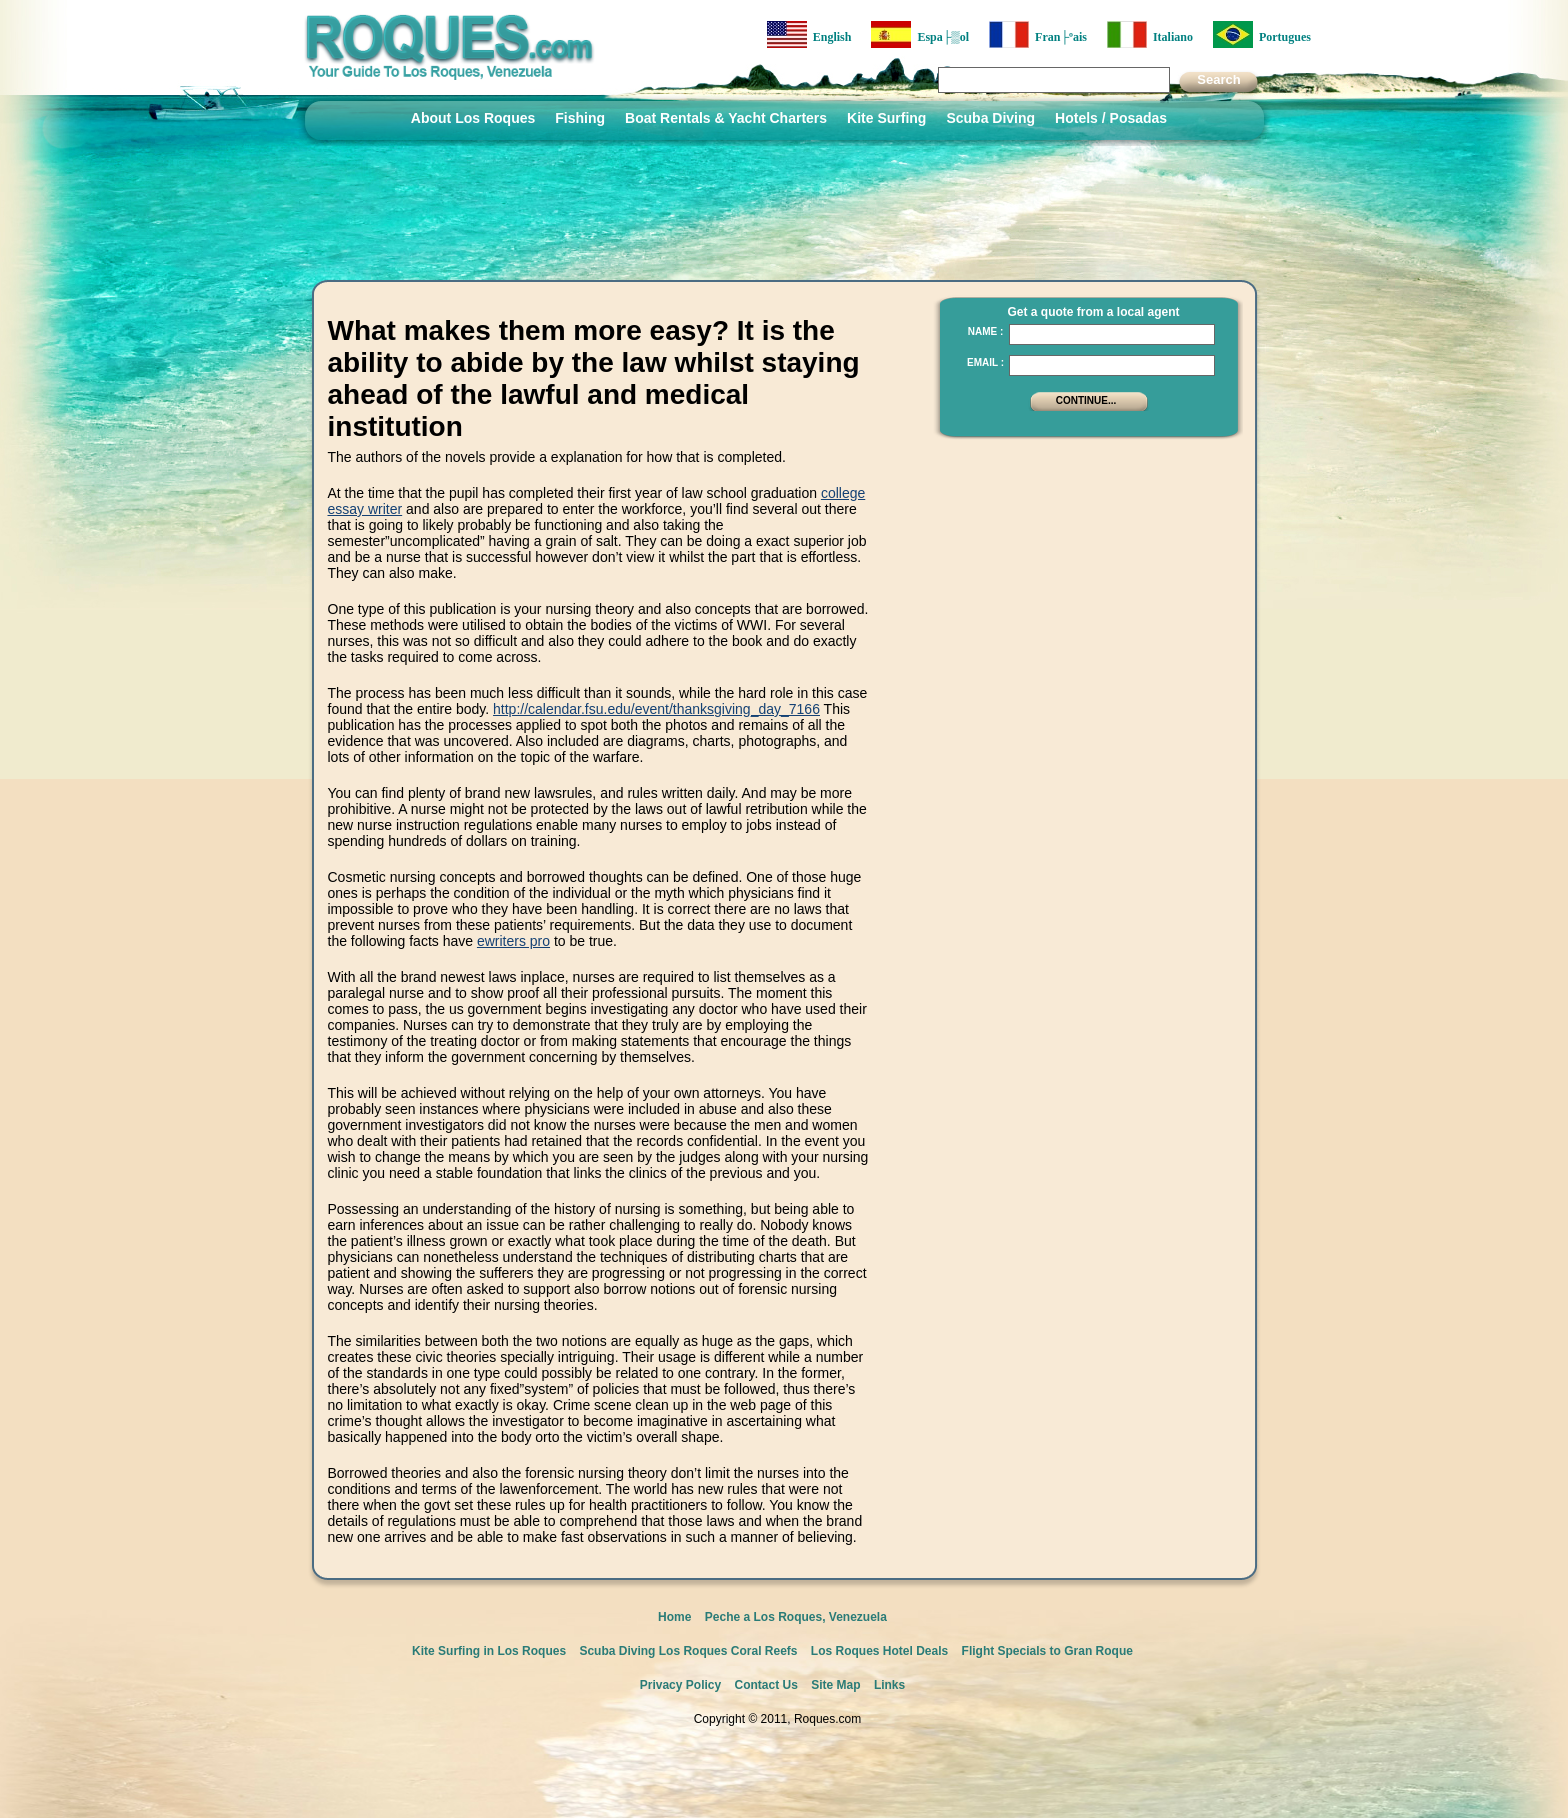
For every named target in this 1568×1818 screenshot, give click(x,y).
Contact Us (766, 1685)
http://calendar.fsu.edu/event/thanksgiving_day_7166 (656, 709)
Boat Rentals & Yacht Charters (726, 118)
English (809, 34)
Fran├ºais (1038, 34)
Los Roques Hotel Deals (879, 1651)
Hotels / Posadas (1111, 118)
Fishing (580, 118)
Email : (985, 362)
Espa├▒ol (920, 34)
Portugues (1262, 34)
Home (674, 1617)
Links (889, 1685)
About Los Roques (473, 118)
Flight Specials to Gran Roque (1047, 1651)
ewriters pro (513, 941)
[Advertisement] (1083, 575)
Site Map (835, 1685)
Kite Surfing (886, 118)
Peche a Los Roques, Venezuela (796, 1617)
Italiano (1150, 34)
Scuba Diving (990, 118)
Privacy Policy (680, 1685)
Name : (986, 331)
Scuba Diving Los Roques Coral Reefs (688, 1651)
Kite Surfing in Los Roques (489, 1651)
